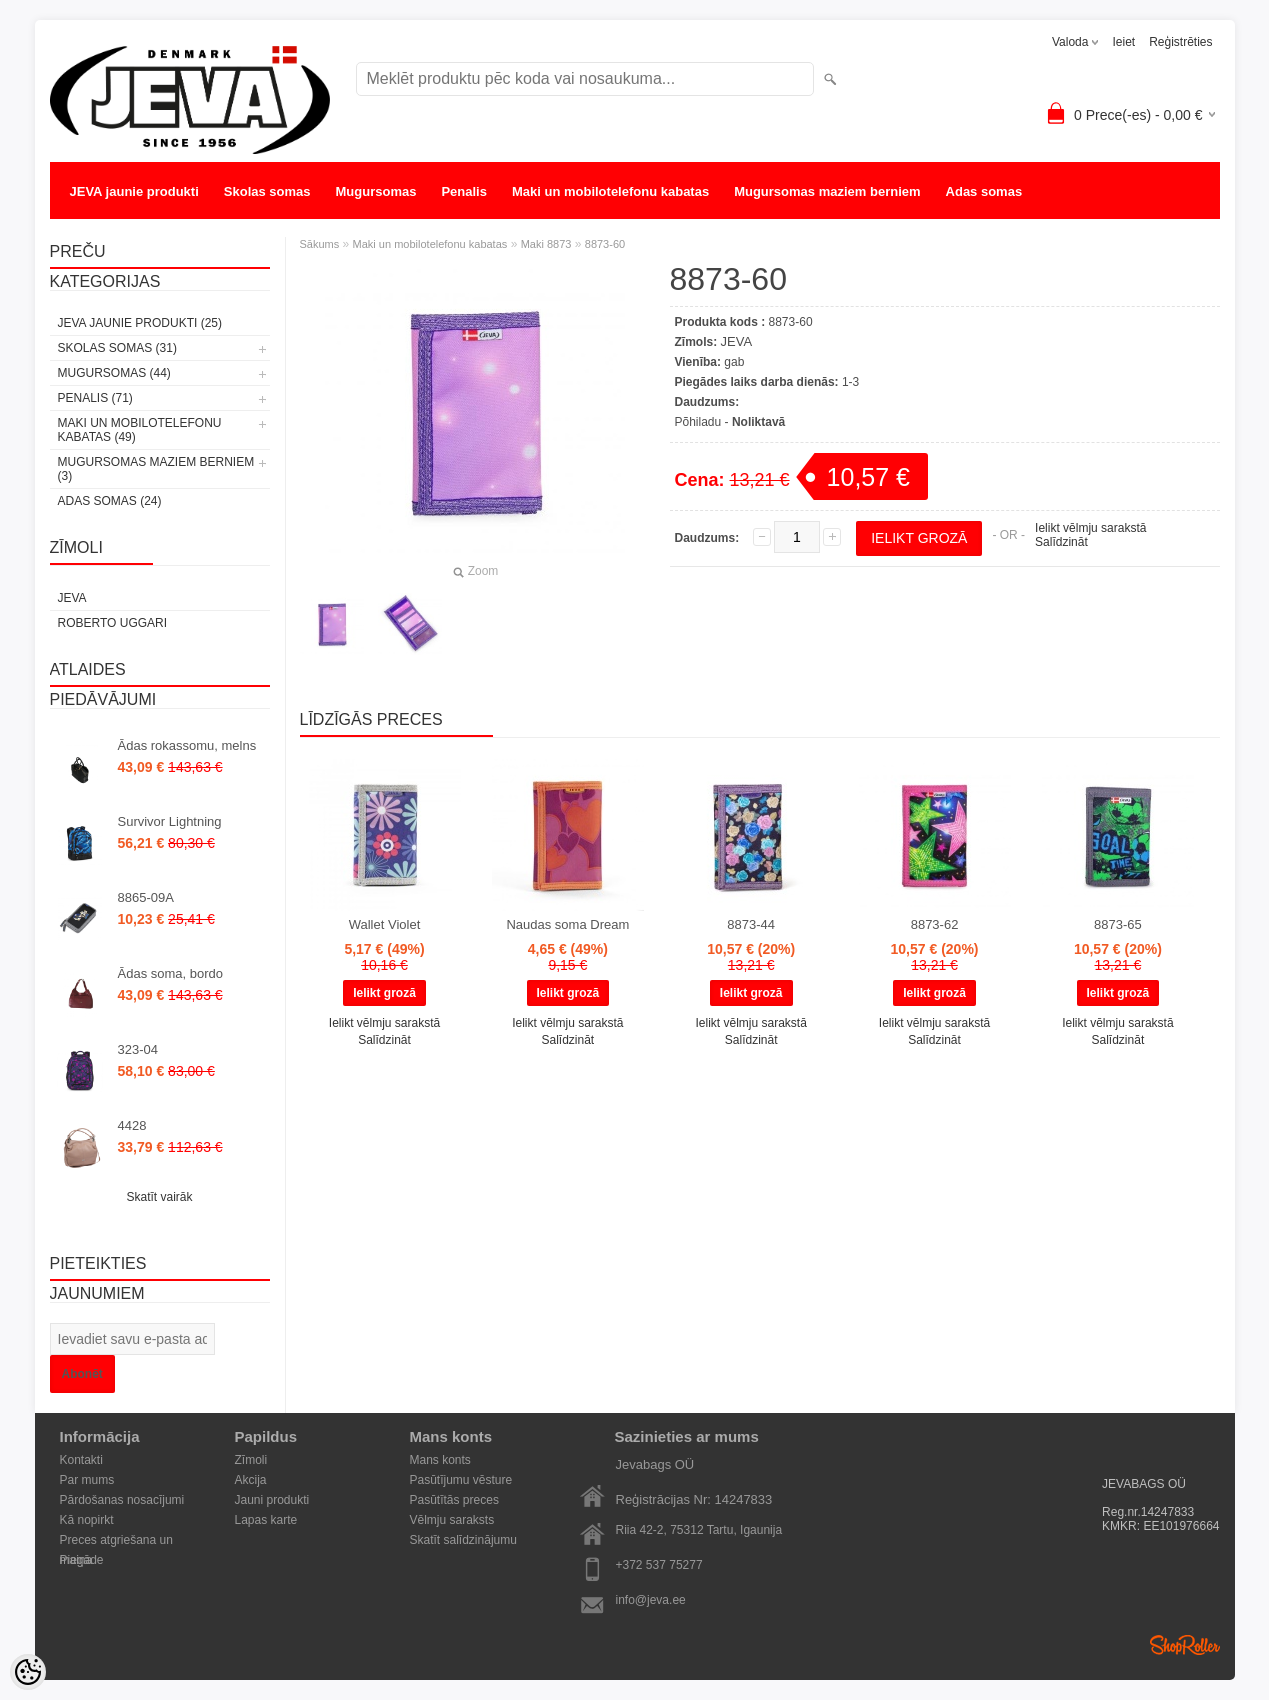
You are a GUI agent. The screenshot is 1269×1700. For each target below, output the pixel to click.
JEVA (72, 598)
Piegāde (82, 1560)
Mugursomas (376, 191)
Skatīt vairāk (159, 1197)
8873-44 (751, 924)
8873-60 (605, 244)
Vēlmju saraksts (452, 1520)
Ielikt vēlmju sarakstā (1090, 528)
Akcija (251, 1480)
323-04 (138, 1049)
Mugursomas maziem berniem (827, 191)
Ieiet (1123, 42)
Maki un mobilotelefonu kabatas (610, 191)
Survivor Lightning (170, 821)
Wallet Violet (385, 924)
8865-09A (146, 897)
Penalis (464, 191)
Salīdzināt (1061, 542)
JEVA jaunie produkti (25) (140, 323)
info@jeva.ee (651, 1600)
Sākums (320, 244)
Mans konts (440, 1460)
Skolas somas (267, 191)
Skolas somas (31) (117, 348)
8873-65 (1118, 924)
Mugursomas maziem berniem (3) (156, 469)
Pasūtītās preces (454, 1500)
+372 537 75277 (659, 1565)
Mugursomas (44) (114, 373)
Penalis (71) (95, 398)
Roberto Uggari (113, 623)
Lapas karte (266, 1520)
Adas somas (984, 191)
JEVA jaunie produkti (134, 191)
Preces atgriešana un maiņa (116, 1541)
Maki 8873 (546, 244)
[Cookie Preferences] (28, 1672)
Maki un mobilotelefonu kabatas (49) (140, 430)
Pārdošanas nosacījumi (122, 1500)
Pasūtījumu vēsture (461, 1480)
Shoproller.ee (1185, 1645)
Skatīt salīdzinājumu (463, 1540)
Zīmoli (251, 1460)
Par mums (87, 1480)
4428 (132, 1125)
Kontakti (81, 1460)
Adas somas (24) (110, 501)
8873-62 (935, 924)
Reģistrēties (1180, 42)
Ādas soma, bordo (171, 973)
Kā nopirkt (87, 1520)
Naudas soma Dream (567, 924)
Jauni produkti (272, 1500)
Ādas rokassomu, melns (187, 745)
